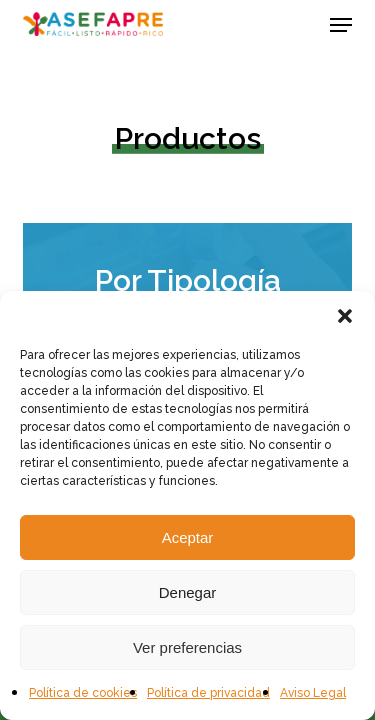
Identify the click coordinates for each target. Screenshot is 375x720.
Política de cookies (83, 693)
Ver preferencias (187, 647)
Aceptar (188, 537)
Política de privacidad (208, 693)
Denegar (188, 592)
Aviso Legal (313, 693)
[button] (345, 316)
